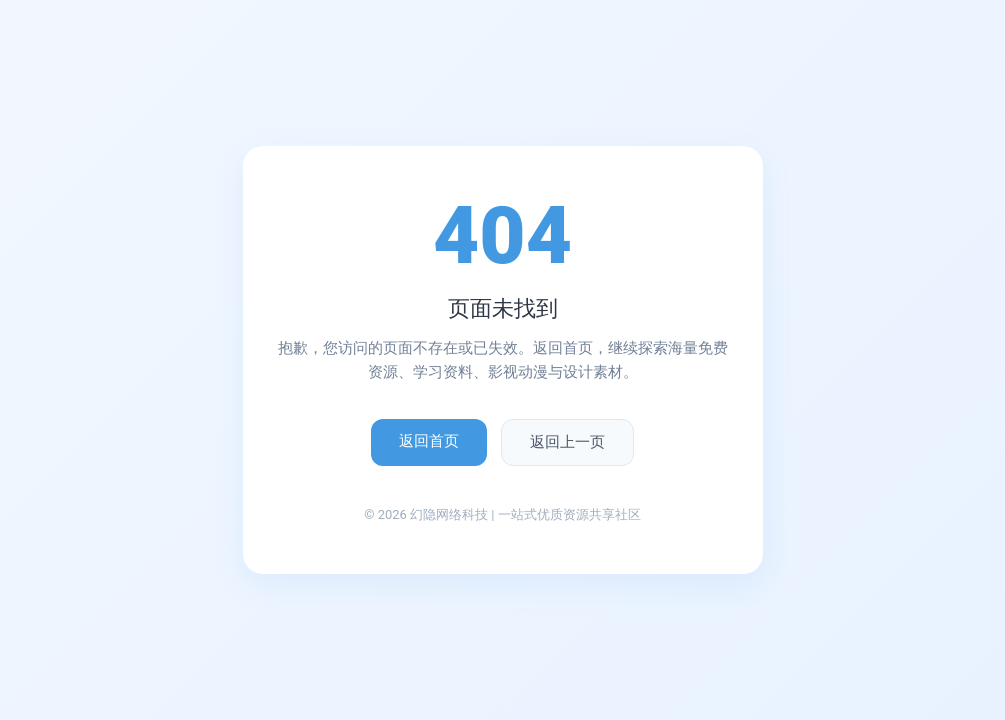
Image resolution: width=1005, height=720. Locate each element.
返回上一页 (567, 442)
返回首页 (429, 441)
